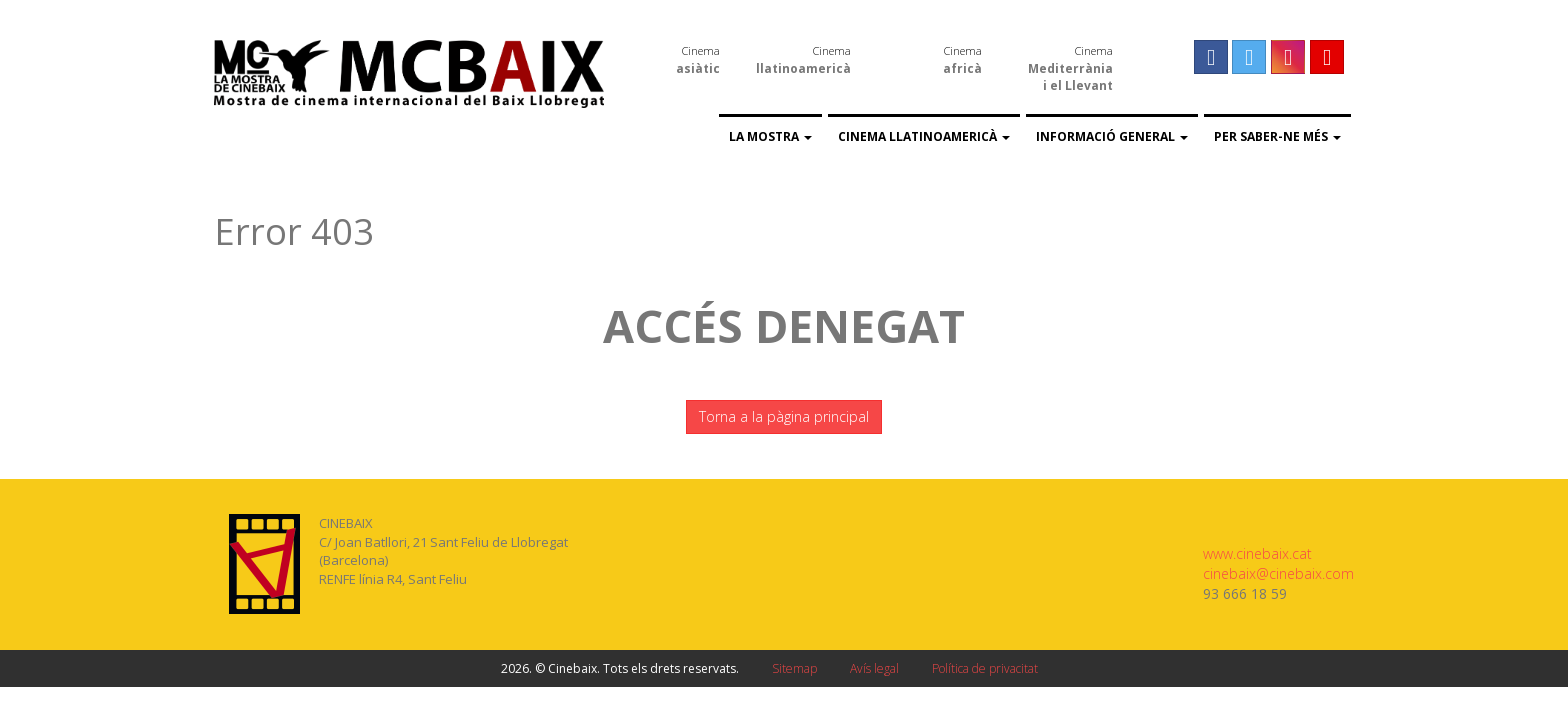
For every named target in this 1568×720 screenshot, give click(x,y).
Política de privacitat (985, 668)
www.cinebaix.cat (1257, 553)
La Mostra (770, 136)
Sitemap (794, 668)
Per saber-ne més (1277, 136)
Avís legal (874, 668)
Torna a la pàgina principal (784, 416)
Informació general (1112, 136)
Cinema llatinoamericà (924, 136)
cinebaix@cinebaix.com (1278, 573)
